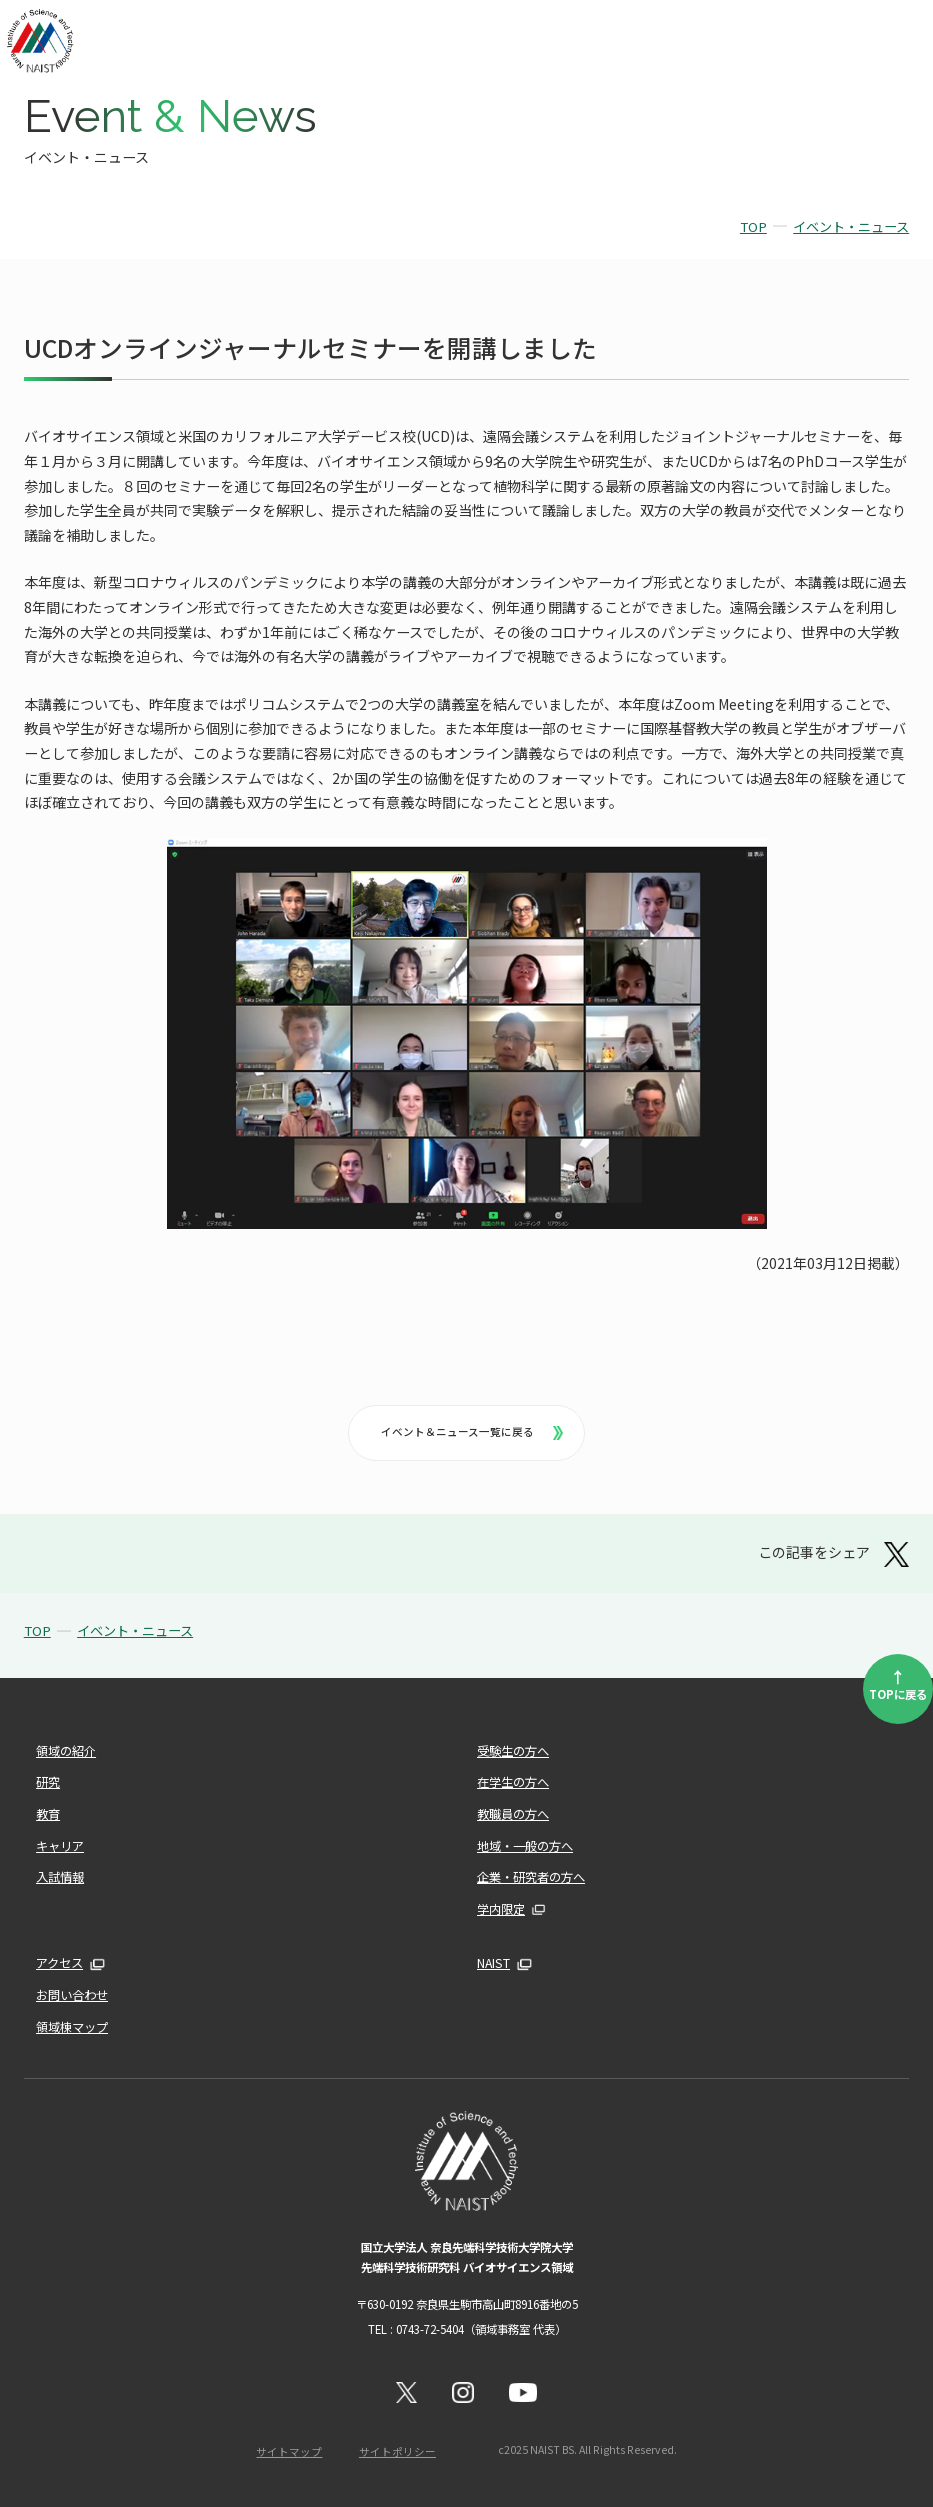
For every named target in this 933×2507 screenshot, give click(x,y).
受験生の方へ (513, 1751)
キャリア (60, 1846)
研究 (48, 1782)
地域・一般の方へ (525, 1846)
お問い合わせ (72, 1995)
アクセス (59, 1963)
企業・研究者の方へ (531, 1877)
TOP (753, 226)
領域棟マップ (72, 2027)
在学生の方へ (513, 1782)
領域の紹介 (66, 1751)
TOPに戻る (898, 1683)
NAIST (493, 1963)
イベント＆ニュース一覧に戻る (472, 1431)
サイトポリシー (397, 2451)
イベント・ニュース (851, 226)
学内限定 (501, 1909)
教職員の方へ (513, 1814)
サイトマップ (289, 2451)
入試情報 (60, 1877)
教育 (48, 1814)
